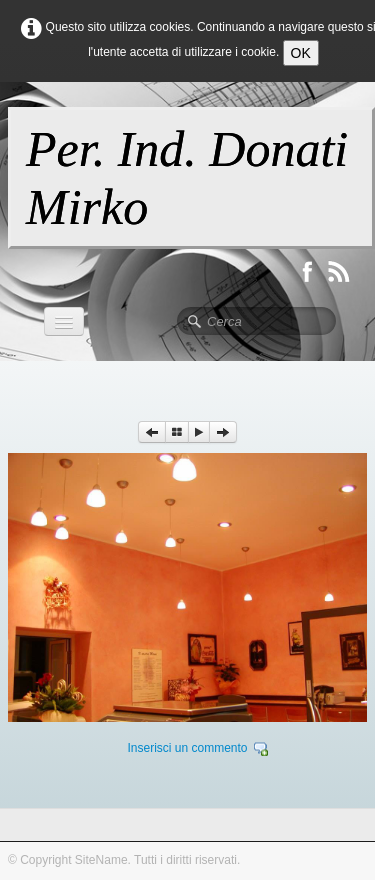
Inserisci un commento (187, 748)
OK (301, 53)
